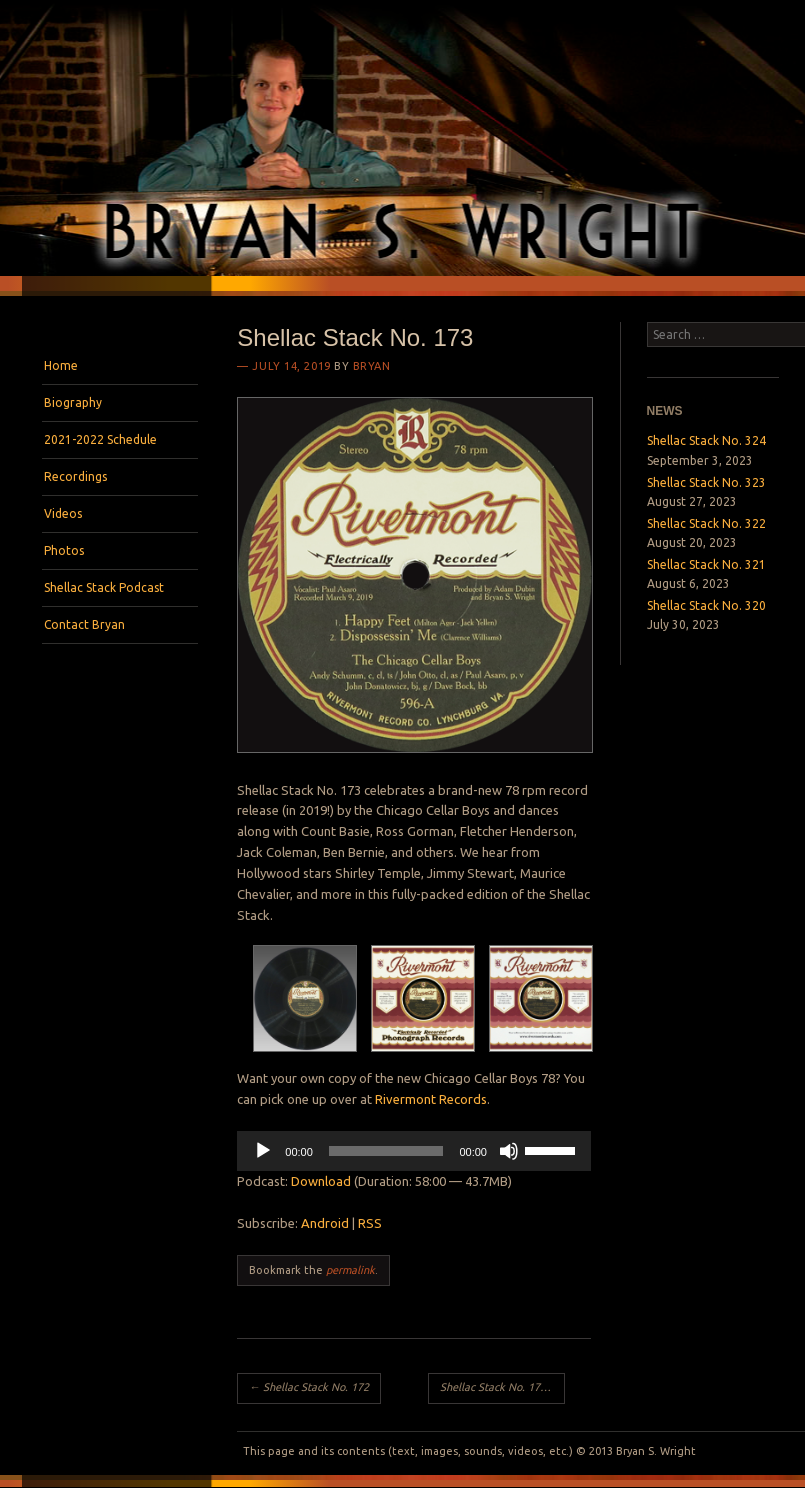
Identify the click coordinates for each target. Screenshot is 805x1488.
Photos (64, 550)
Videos (63, 513)
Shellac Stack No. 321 (706, 564)
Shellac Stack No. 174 (500, 1387)
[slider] (386, 1151)
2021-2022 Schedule (100, 439)
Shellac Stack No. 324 (706, 440)
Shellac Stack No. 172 (309, 1387)
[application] (414, 1151)
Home (61, 365)
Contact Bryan (84, 624)
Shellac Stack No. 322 (706, 523)
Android (325, 1223)
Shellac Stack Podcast (104, 587)
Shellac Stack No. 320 (706, 605)
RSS (370, 1223)
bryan (372, 366)
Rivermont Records (431, 1099)
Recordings (75, 476)
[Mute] (509, 1151)
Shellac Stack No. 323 (706, 482)
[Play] (263, 1151)
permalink (350, 1270)
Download (321, 1181)
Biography (73, 402)
